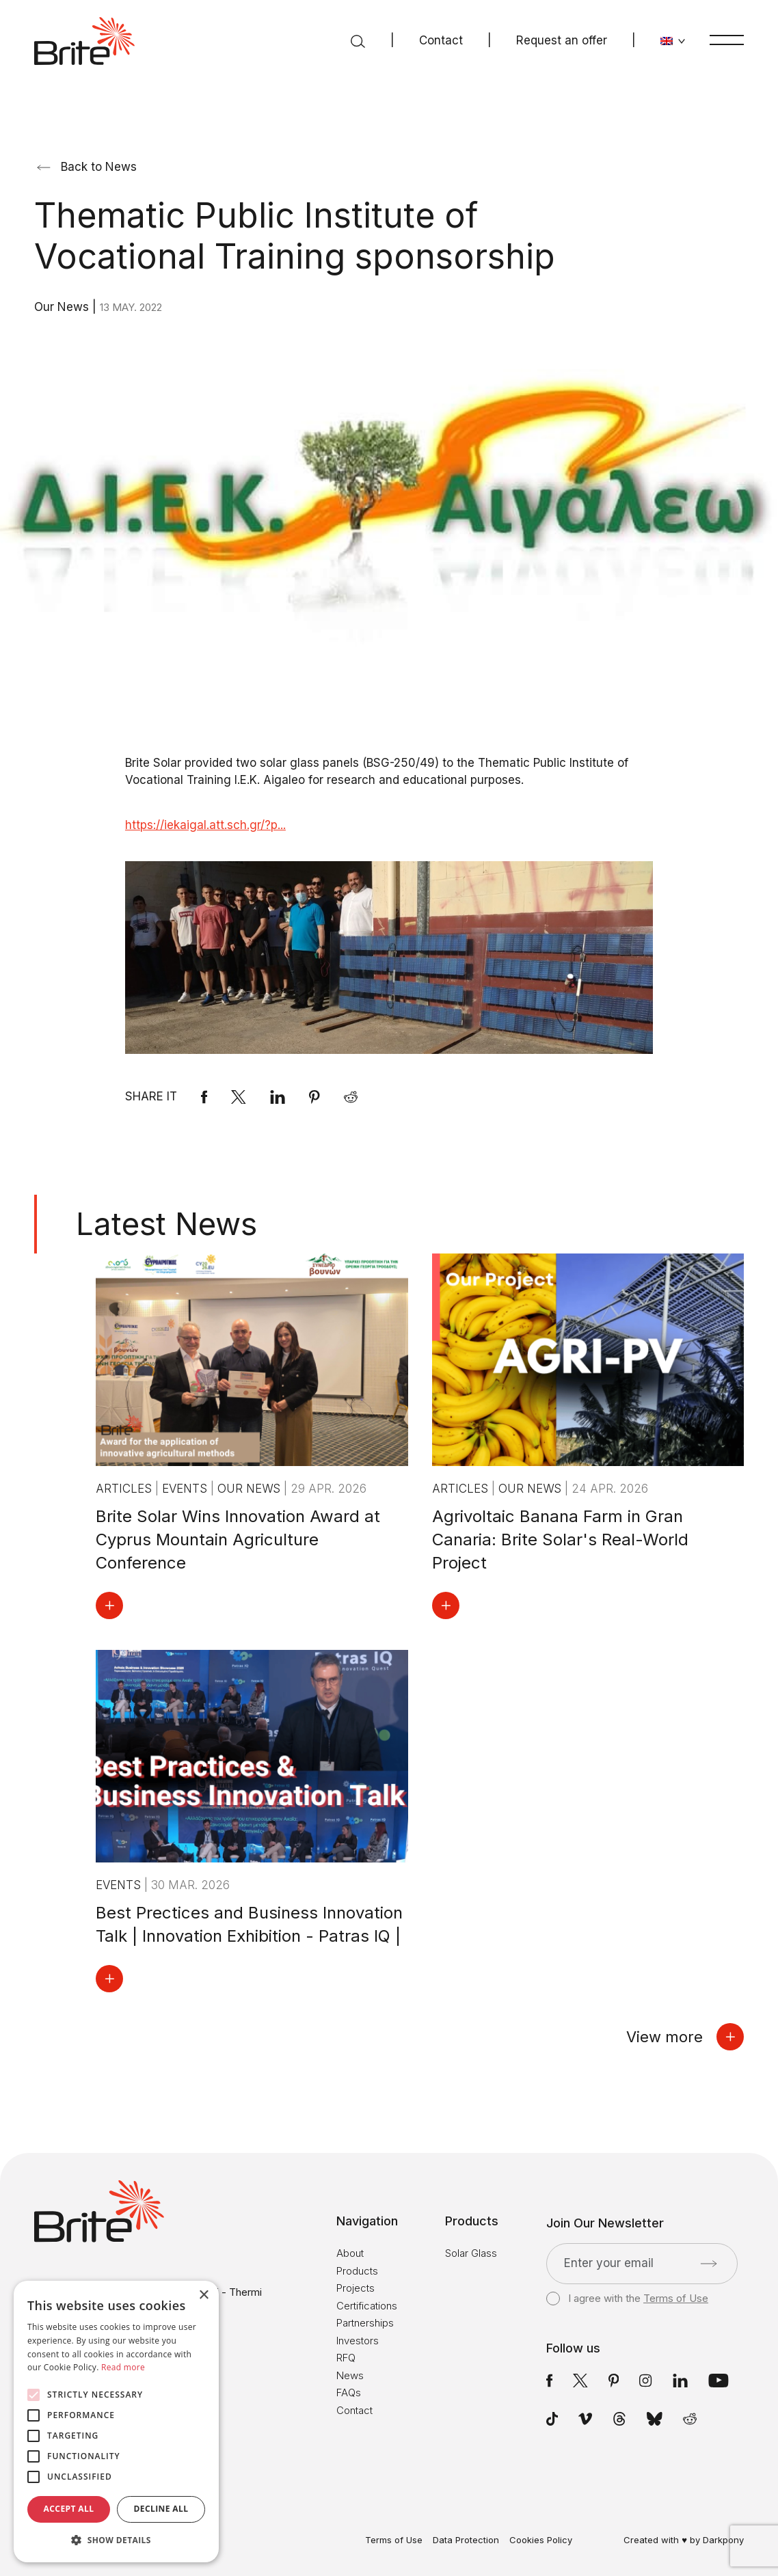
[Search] (358, 41)
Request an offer (561, 40)
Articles (125, 1488)
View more (685, 2036)
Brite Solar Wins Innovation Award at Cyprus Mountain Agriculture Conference (238, 1539)
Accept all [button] (69, 2508)
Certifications (366, 2305)
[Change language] (673, 41)
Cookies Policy (540, 2540)
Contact (441, 40)
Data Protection (466, 2540)
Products (357, 2270)
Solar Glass (471, 2253)
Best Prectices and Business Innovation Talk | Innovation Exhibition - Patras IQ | (249, 1924)
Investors (357, 2340)
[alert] (116, 2421)
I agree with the (627, 2298)
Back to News (87, 167)
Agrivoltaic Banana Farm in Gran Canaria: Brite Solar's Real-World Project (560, 1539)
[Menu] (727, 40)
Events (186, 1488)
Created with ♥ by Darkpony (683, 2539)
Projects (355, 2287)
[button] (116, 2540)
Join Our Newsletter (605, 2223)
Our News (63, 307)
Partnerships (365, 2322)
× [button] (203, 2295)
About (350, 2253)
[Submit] (708, 2263)
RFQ (346, 2357)
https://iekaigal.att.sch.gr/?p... (205, 825)
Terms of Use (675, 2298)
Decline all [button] (161, 2508)
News (350, 2375)
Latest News (166, 1224)
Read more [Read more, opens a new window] (123, 2367)
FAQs (348, 2392)
